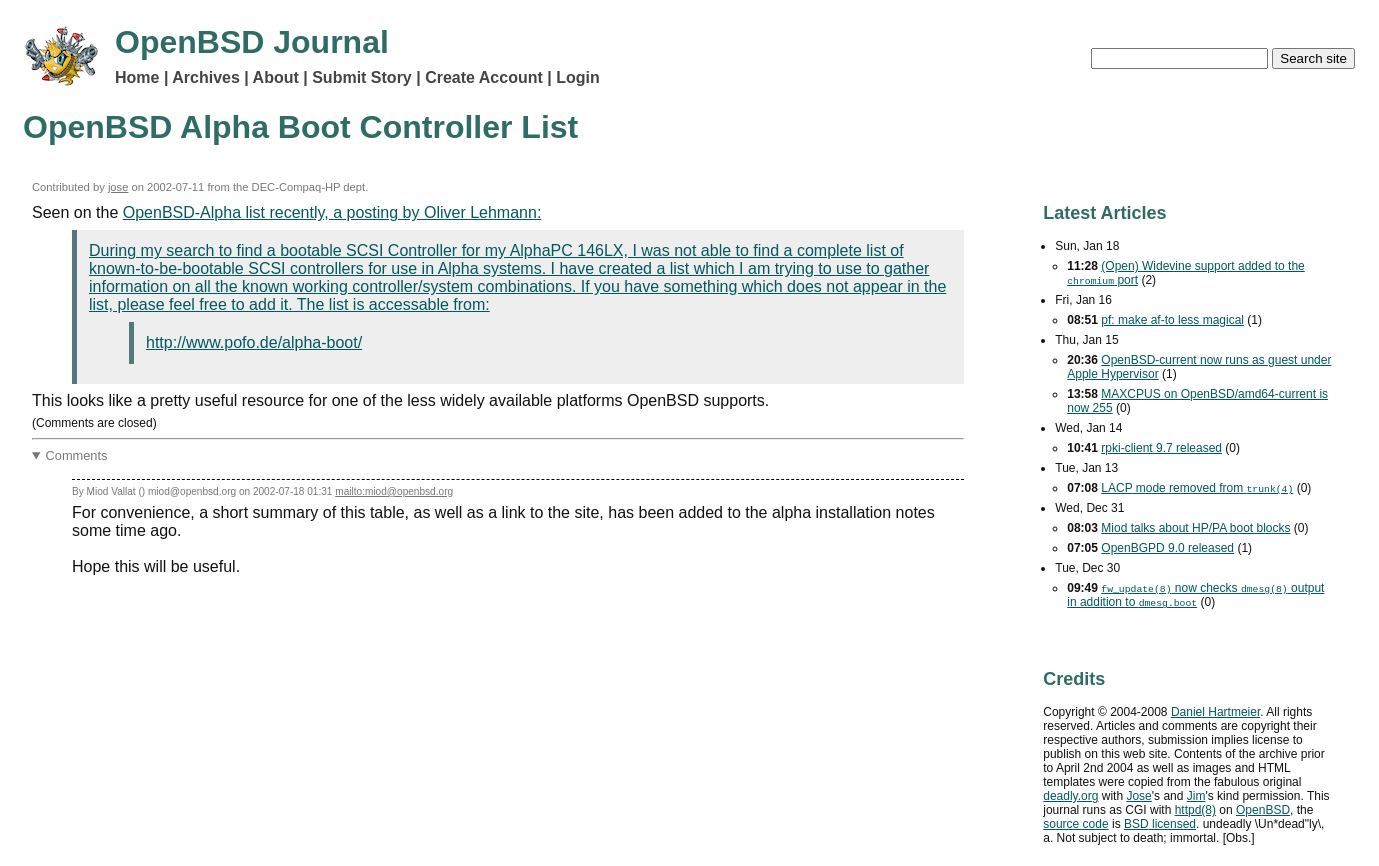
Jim (1196, 796)
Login (578, 77)
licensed (1160, 824)
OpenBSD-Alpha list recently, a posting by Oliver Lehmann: (332, 212)
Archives (206, 77)
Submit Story (362, 77)
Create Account (484, 77)
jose (118, 187)
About (276, 77)
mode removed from (1197, 488)
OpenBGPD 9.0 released (1167, 548)
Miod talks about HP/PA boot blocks (1195, 528)
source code (1075, 824)
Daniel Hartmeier (1215, 712)
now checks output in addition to (1195, 595)
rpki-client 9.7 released (1161, 448)
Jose (1138, 796)
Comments (77, 455)
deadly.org (1070, 796)
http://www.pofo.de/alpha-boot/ (254, 342)
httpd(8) (1195, 810)
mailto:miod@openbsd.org (394, 491)
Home (137, 77)
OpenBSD (1263, 810)
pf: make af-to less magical (1172, 320)
